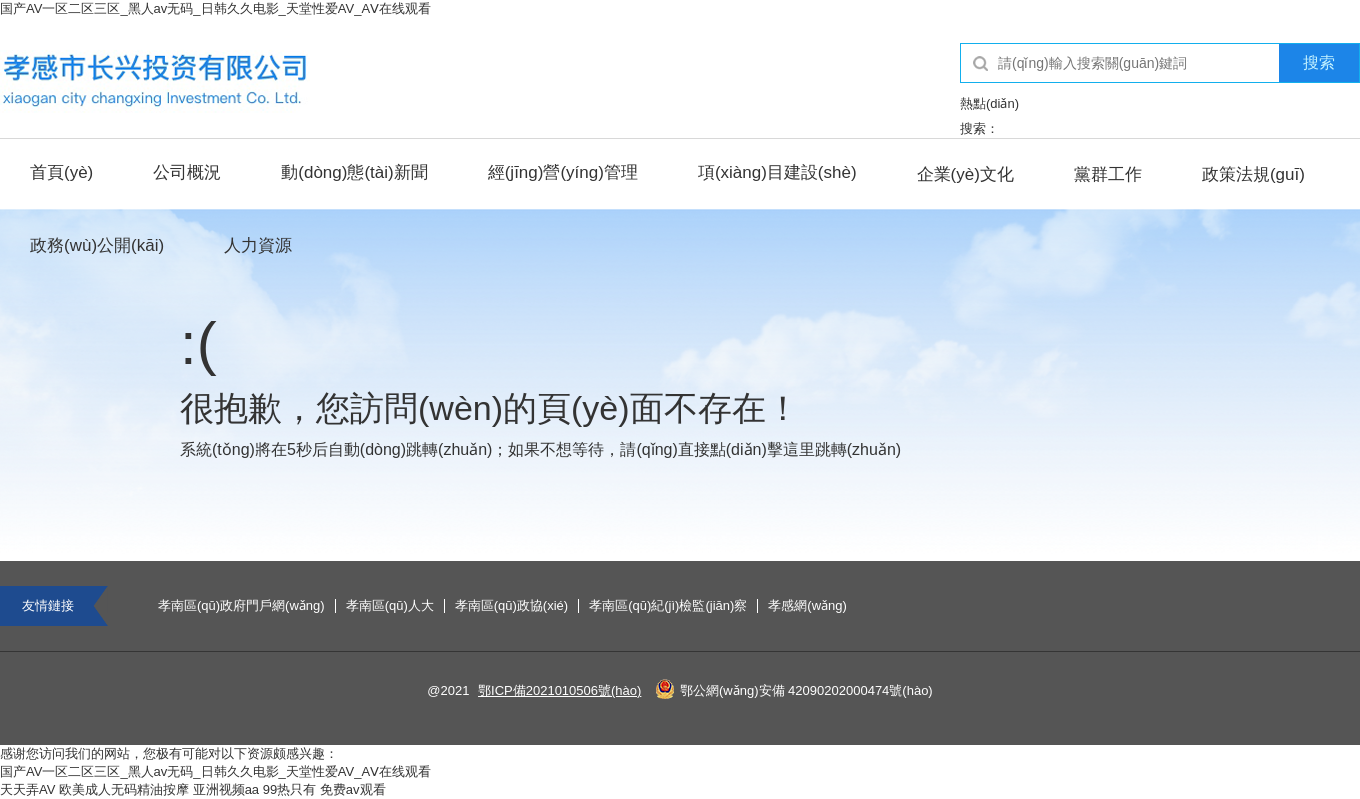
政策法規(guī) (1253, 174)
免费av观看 (353, 789)
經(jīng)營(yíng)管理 (563, 172)
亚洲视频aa (226, 789)
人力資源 (258, 245)
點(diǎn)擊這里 (762, 449)
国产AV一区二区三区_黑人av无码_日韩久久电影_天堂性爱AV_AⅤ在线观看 (215, 8)
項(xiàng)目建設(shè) (777, 172)
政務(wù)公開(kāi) (97, 245)
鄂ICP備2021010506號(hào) (559, 690)
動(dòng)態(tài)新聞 (354, 172)
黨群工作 (1108, 174)
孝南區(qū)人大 (390, 606)
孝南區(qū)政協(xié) (511, 606)
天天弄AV (27, 789)
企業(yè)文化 (965, 174)
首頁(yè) (61, 172)
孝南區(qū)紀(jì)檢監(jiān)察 (668, 606)
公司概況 (187, 172)
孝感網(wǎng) (807, 606)
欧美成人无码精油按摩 (124, 789)
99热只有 (289, 789)
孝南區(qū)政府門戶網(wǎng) (241, 606)
